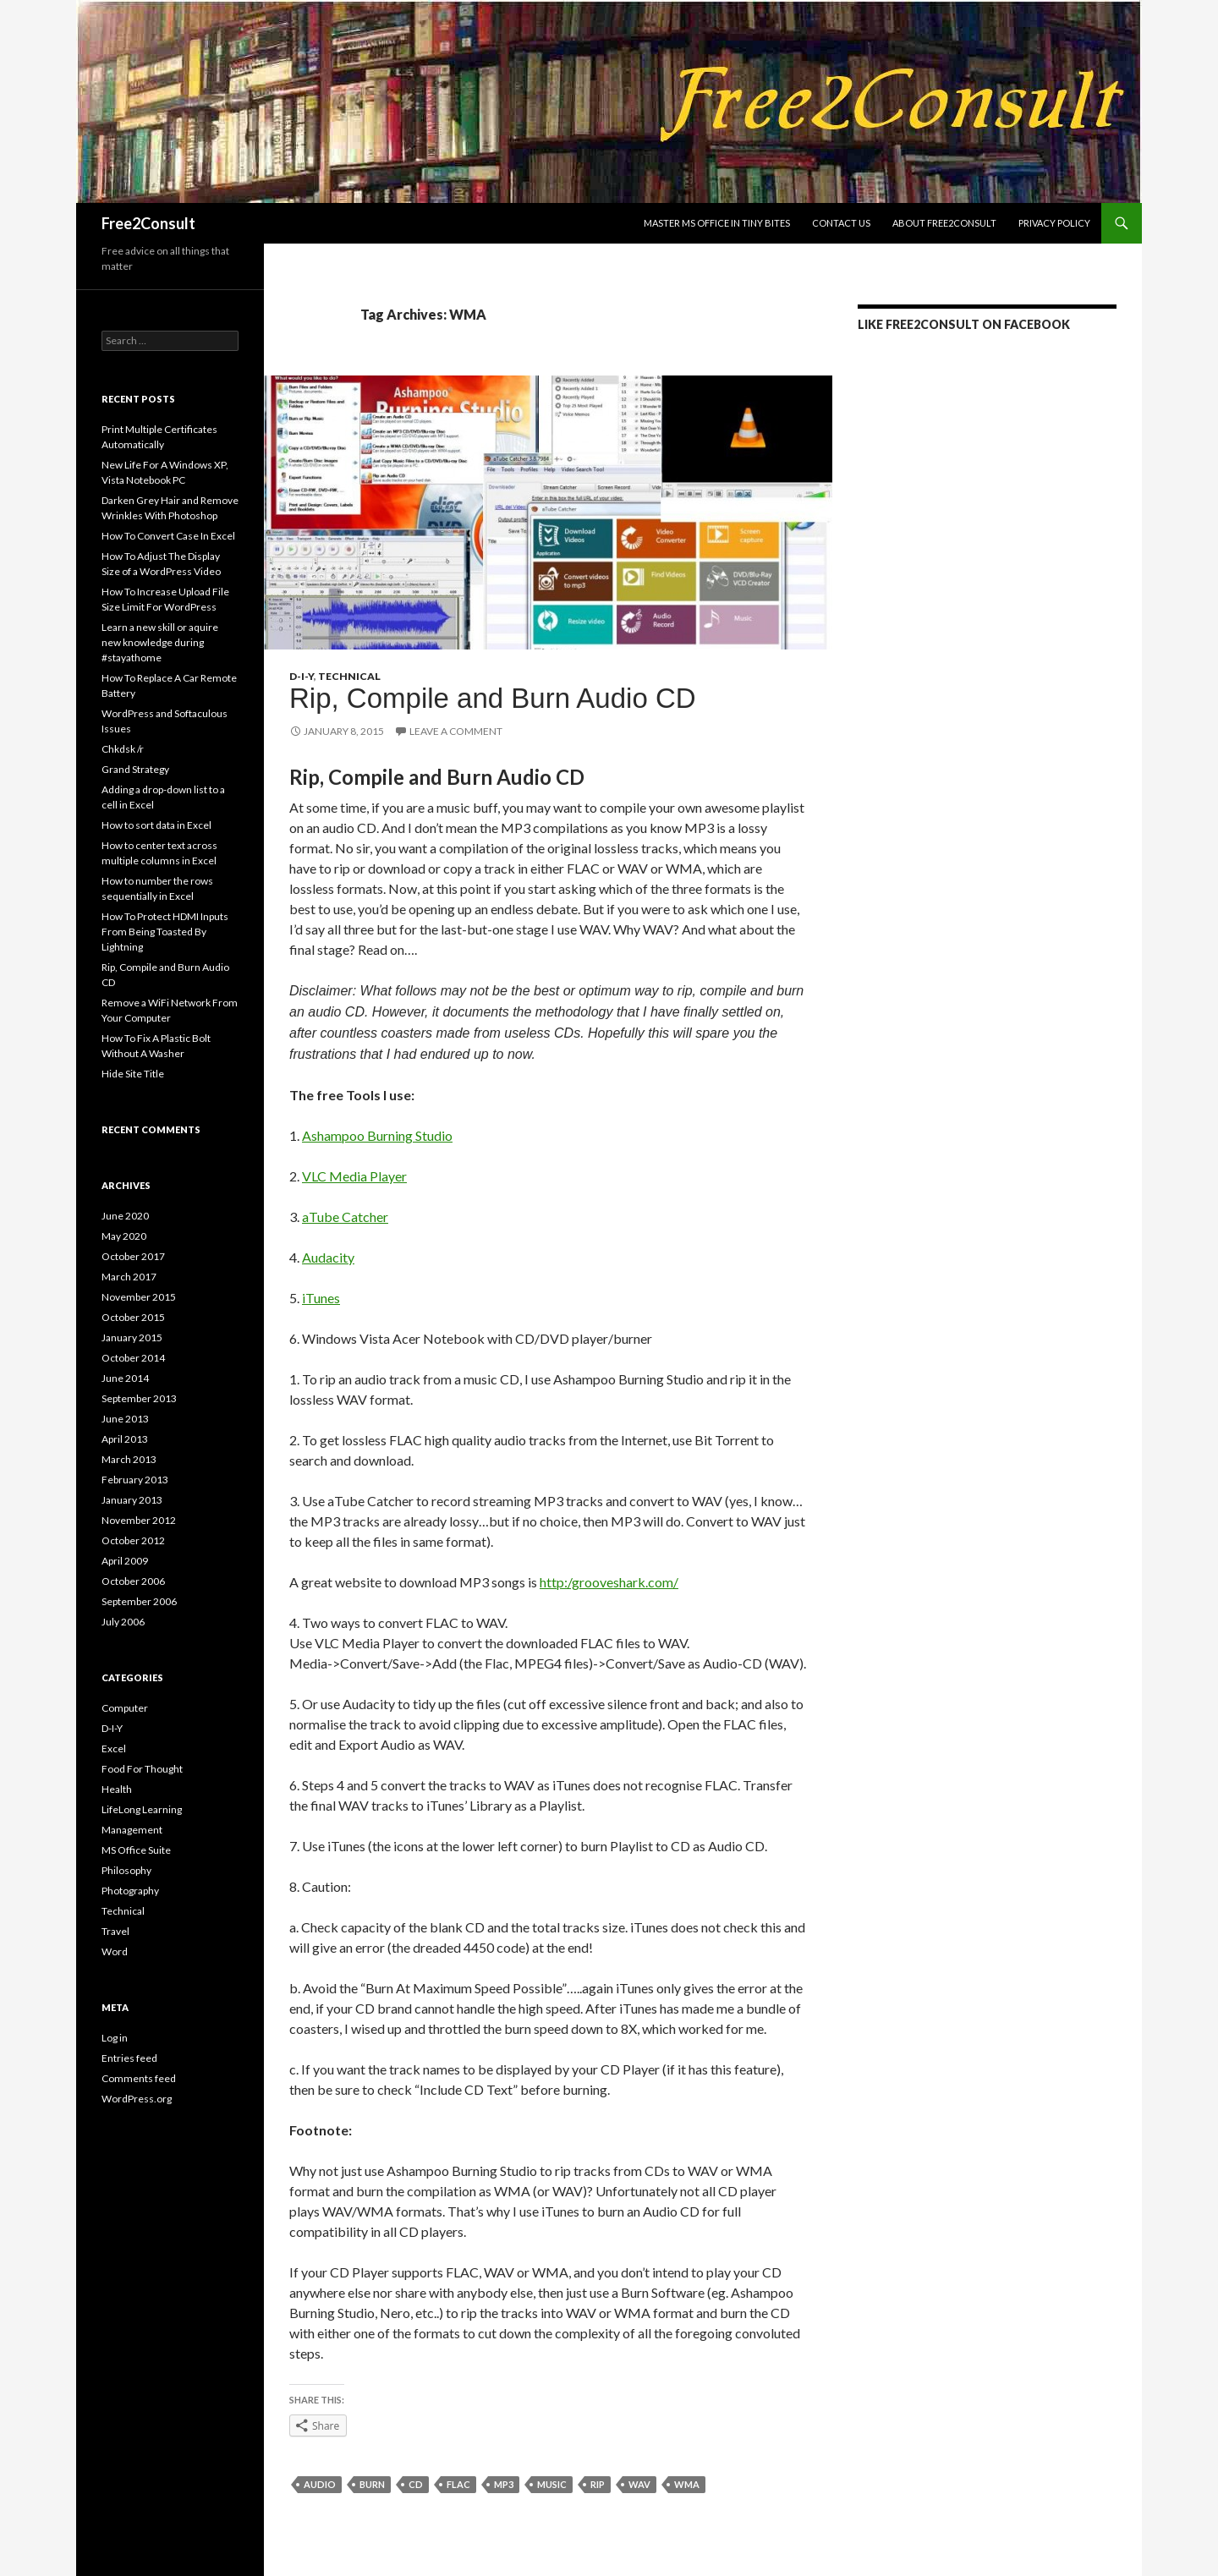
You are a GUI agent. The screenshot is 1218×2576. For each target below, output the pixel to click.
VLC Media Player (354, 1176)
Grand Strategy (135, 769)
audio (320, 2484)
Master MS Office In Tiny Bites (717, 222)
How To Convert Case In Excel (168, 535)
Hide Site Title (133, 1073)
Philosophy (126, 1870)
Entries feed (129, 2058)
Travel (115, 1931)
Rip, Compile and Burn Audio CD (492, 698)
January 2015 (132, 1337)
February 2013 (135, 1479)
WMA (687, 2484)
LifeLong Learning (142, 1809)
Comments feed (139, 2078)
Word (115, 1951)
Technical (349, 676)
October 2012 (133, 1540)
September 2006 (139, 1601)
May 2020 (124, 1236)
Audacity (328, 1257)
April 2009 (125, 1560)
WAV (639, 2484)
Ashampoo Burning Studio (377, 1135)
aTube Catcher (345, 1217)
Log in (115, 2037)
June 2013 (125, 1418)
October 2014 (133, 1357)
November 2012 (139, 1520)
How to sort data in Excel (156, 825)
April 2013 (125, 1439)
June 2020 (125, 1215)
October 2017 (133, 1256)
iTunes (321, 1298)
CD (416, 2484)
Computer (125, 1708)
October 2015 (133, 1317)
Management (132, 1829)
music (552, 2484)
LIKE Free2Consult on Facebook (964, 324)
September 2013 (139, 1398)
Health (117, 1789)
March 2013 (129, 1459)
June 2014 (125, 1378)
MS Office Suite (136, 1850)
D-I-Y (301, 676)
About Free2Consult (944, 222)
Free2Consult (148, 223)
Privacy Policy (1054, 222)
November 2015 (139, 1297)
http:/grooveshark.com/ (609, 1582)
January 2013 (132, 1500)
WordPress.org (137, 2098)
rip (597, 2484)
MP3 (503, 2484)
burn (372, 2484)
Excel (114, 1748)
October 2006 (133, 1581)
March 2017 (129, 1276)
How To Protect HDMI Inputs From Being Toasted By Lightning (165, 931)
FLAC (458, 2484)
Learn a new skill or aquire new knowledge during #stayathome (160, 642)
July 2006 (123, 1621)
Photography (130, 1890)
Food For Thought (142, 1768)
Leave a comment (455, 731)
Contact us (841, 222)
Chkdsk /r (123, 749)
